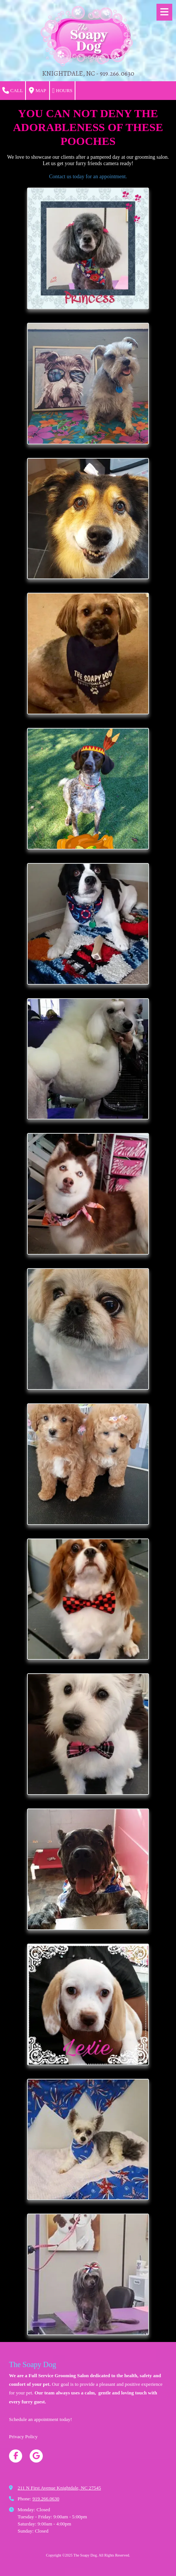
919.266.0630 (45, 2498)
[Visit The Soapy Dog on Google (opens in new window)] (36, 2456)
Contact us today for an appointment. (88, 176)
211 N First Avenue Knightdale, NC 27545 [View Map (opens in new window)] (59, 2488)
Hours (62, 90)
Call (12, 90)
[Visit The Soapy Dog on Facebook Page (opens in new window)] (15, 2456)
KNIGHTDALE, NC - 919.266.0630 (88, 73)
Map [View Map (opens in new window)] (37, 90)
